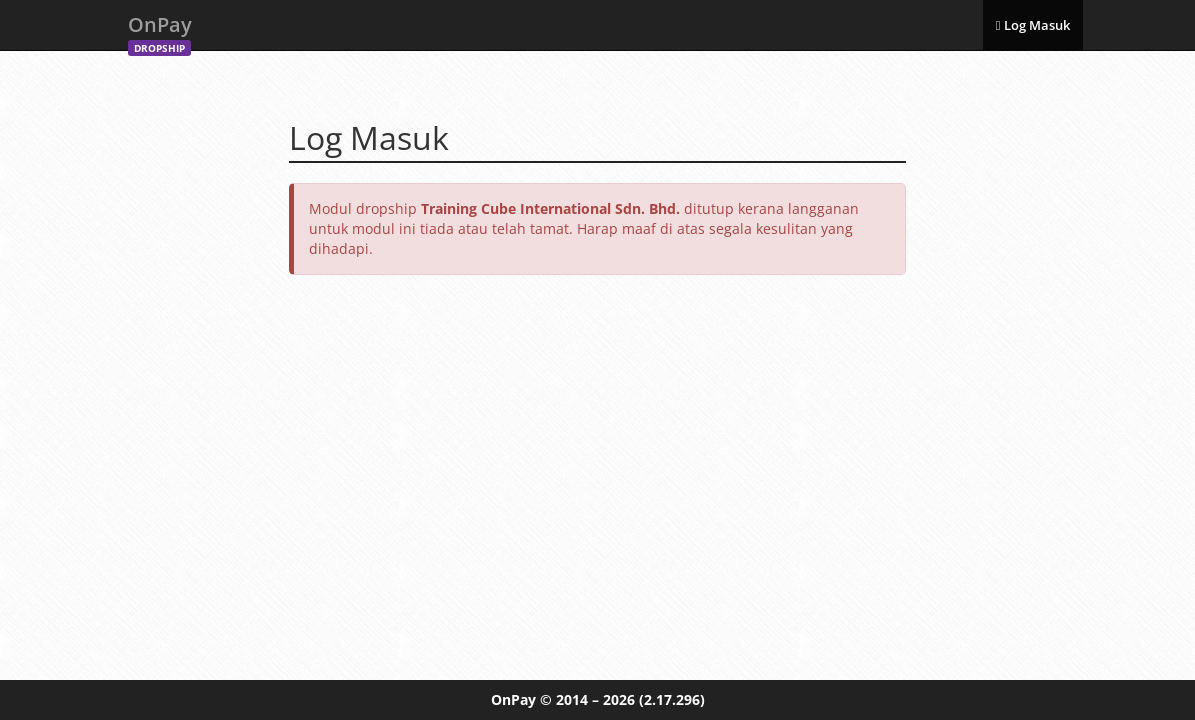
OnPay (160, 30)
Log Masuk (1033, 25)
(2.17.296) (672, 699)
